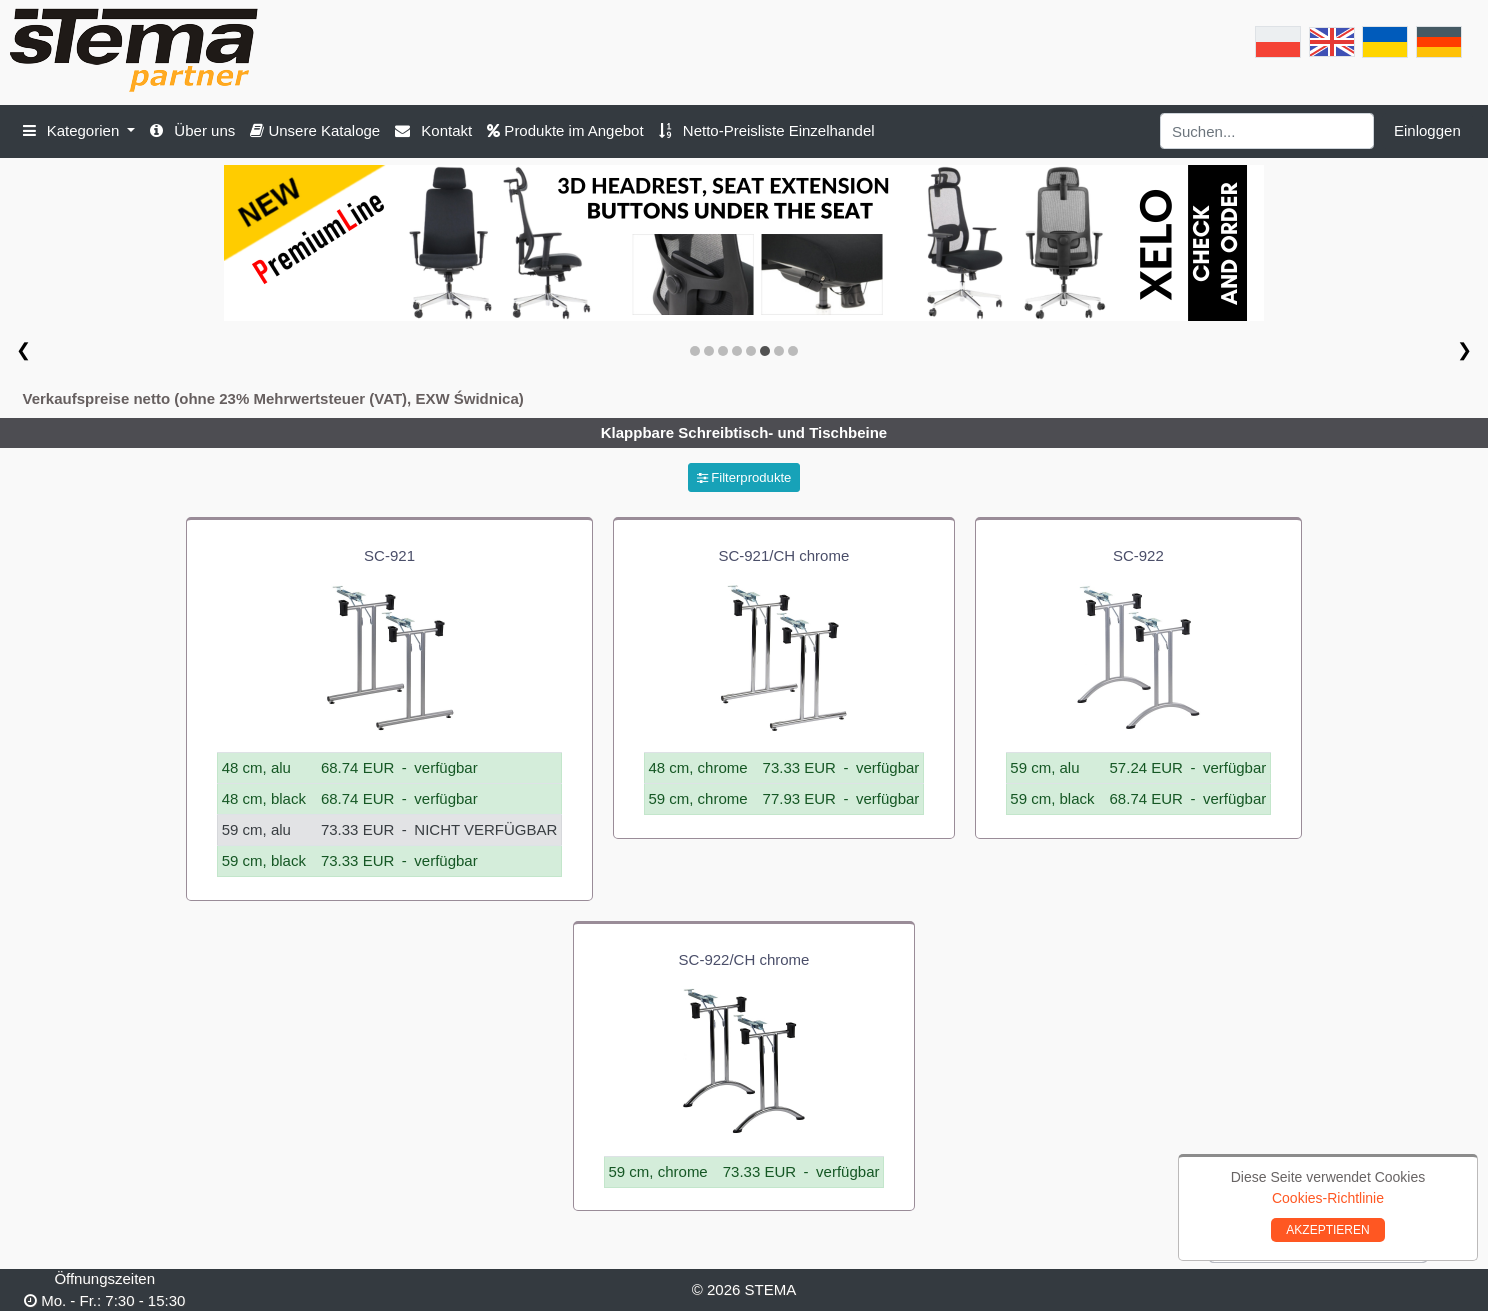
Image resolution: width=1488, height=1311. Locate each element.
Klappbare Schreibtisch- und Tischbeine (744, 432)
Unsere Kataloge (315, 130)
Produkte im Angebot (565, 130)
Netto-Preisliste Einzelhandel (767, 130)
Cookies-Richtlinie (1328, 1198)
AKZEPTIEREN (1327, 1230)
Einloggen (1427, 130)
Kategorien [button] (73, 130)
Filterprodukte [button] (744, 477)
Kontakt (433, 130)
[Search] (1267, 131)
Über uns (192, 130)
